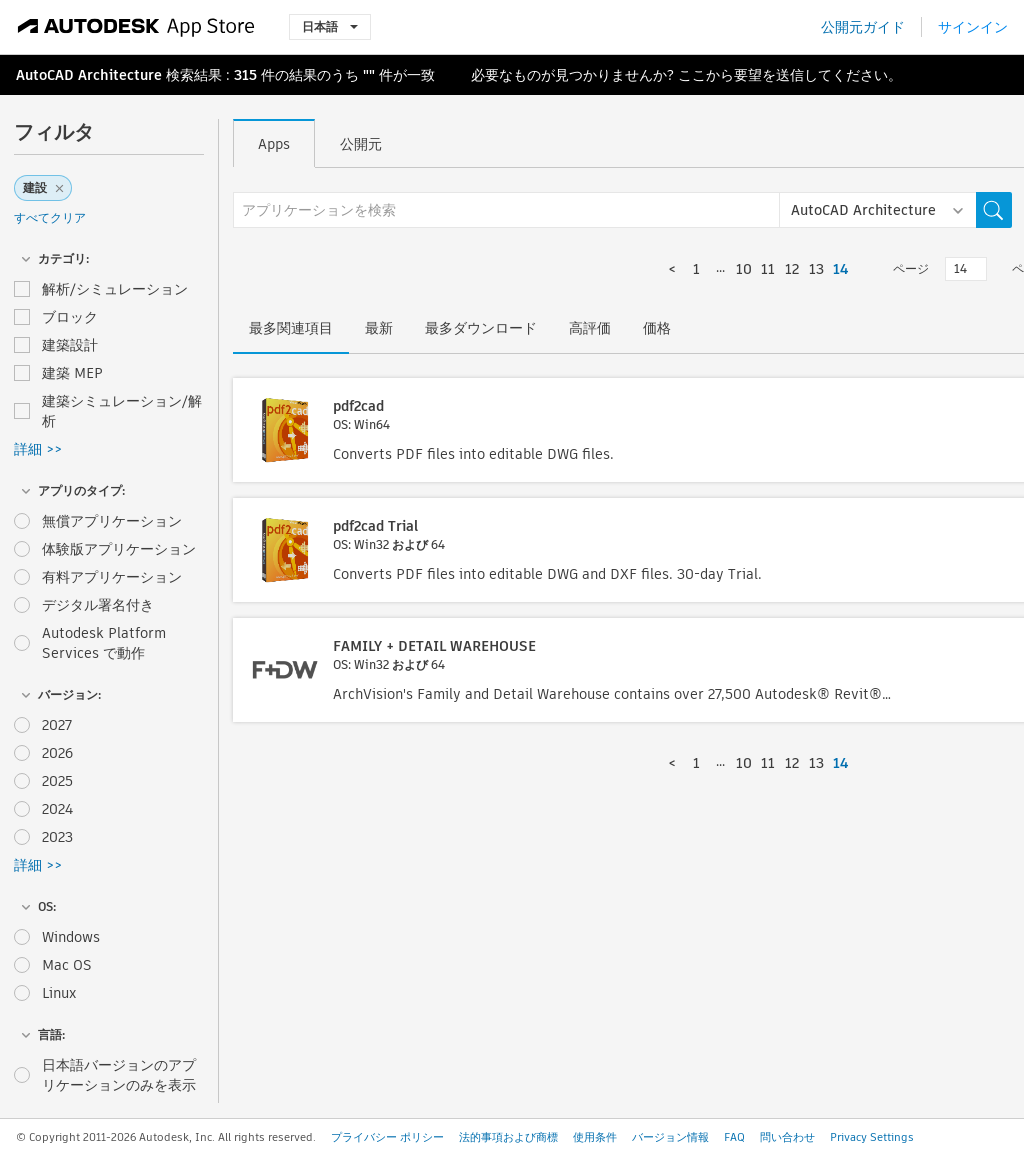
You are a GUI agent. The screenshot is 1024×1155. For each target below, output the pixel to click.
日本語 (330, 26)
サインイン (973, 27)
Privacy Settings (872, 1137)
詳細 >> (38, 449)
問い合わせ (787, 1137)
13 (816, 269)
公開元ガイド (863, 27)
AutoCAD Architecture (89, 75)
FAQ (734, 1137)
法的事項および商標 (508, 1137)
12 (792, 269)
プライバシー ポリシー (387, 1137)
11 (768, 269)
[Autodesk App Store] (136, 27)
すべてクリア (50, 217)
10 (744, 269)
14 (840, 269)
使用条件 (595, 1137)
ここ (692, 75)
